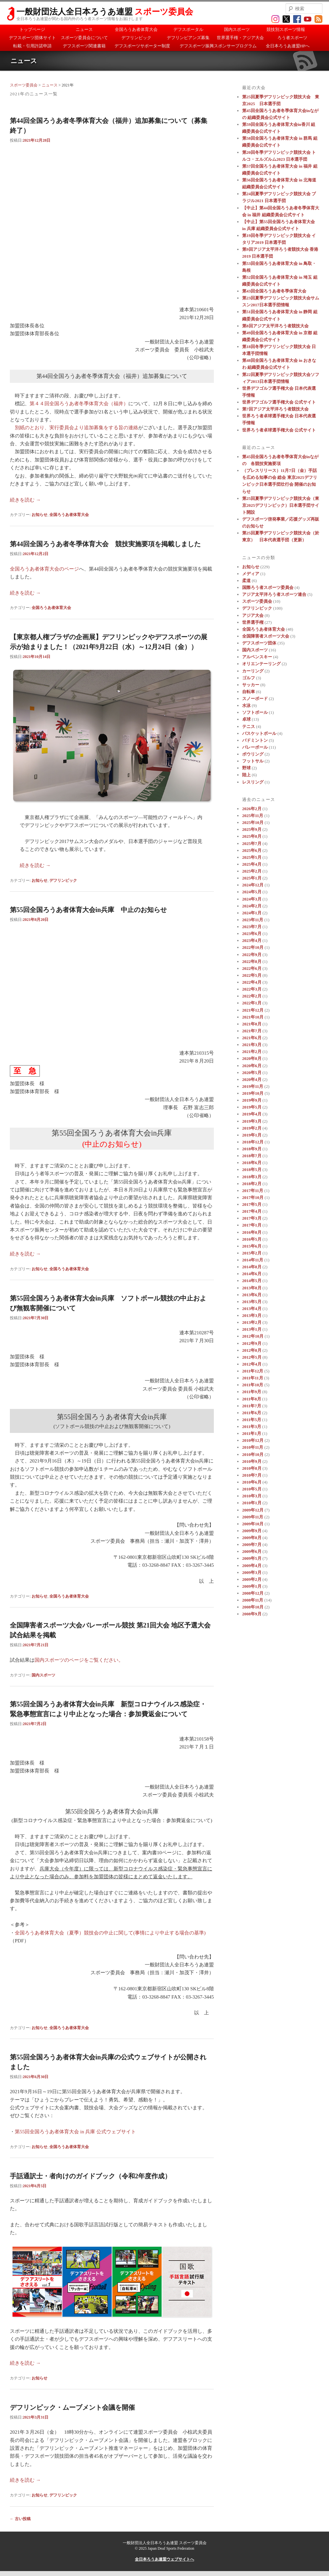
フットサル (253, 761)
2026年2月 (252, 808)
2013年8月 (252, 1287)
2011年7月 (251, 1405)
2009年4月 (252, 1565)
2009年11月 (252, 1516)
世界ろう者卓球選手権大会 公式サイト (279, 430)
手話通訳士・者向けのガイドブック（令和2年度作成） (90, 2176)
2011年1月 (251, 1433)
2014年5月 (252, 1280)
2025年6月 (252, 850)
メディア (250, 573)
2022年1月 (252, 1002)
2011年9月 (251, 1391)
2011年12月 (252, 1371)
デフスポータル (188, 29)
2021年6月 (252, 1037)
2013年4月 (252, 1308)
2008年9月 (252, 1613)
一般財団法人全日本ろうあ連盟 (104, 11)
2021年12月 (253, 1010)
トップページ (32, 29)
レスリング (253, 782)
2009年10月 (253, 1523)
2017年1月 (252, 1225)
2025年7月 (252, 843)
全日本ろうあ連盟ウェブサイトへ (164, 2559)
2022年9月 (252, 954)
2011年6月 (251, 1412)
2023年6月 (252, 933)
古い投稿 (20, 2519)
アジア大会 (253, 615)
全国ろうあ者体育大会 (136, 29)
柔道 (246, 580)
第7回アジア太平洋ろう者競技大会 (275, 409)
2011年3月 (251, 1426)
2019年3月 (252, 1121)
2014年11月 (252, 1259)
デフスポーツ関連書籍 (84, 45)
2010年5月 (252, 1489)
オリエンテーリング (261, 663)
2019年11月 (252, 1086)
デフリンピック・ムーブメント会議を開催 (72, 2407)
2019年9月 (252, 1100)
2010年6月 (252, 1482)
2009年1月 (252, 1586)
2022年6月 (252, 968)
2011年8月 (251, 1398)
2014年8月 (252, 1266)
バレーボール (255, 747)
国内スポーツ (237, 29)
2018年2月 (252, 1183)
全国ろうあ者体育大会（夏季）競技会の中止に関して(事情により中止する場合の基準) (110, 1932)
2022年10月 (253, 947)
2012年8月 (252, 1350)
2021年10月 (253, 1017)
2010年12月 (253, 1440)
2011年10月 (252, 1384)
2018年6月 (252, 1162)
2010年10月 (253, 1454)
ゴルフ (248, 677)
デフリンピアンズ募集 (188, 37)
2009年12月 (253, 1510)
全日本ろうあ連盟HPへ (288, 45)
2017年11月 (252, 1190)
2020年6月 (252, 1065)
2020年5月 (252, 1072)
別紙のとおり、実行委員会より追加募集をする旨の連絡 (76, 427)
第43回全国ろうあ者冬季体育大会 (274, 291)
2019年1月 (252, 1135)
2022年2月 (252, 996)
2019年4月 (252, 1114)
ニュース (84, 29)
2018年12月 (253, 1141)
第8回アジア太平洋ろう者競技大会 (275, 325)
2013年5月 (252, 1301)
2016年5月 (252, 1239)
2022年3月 (252, 989)
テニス (248, 726)
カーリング (253, 670)
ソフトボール (255, 712)
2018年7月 (252, 1155)
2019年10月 (253, 1093)
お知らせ (39, 514)
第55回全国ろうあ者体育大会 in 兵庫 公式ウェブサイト (75, 2131)
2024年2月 (252, 905)
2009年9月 (252, 1530)
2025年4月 (252, 864)
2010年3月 (252, 1495)
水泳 (246, 705)
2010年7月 (252, 1475)
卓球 (246, 719)
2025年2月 (252, 871)
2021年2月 (252, 1051)
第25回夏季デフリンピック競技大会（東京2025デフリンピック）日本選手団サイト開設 (280, 505)
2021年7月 (252, 1030)
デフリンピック (136, 37)
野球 (246, 767)
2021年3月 (252, 1044)
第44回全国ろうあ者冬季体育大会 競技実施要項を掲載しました (105, 544)
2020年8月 (252, 1058)
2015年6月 (252, 1246)
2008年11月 (252, 1600)
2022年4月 (252, 982)
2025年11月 (252, 815)
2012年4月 (252, 1364)
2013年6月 (252, 1294)
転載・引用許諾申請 (32, 45)
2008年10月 (253, 1606)
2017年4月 (252, 1211)
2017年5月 (252, 1204)
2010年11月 (252, 1447)
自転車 (248, 691)
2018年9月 (252, 1148)
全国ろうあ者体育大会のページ (44, 569)
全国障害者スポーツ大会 (265, 636)
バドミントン (255, 740)
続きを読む (25, 500)
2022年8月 (252, 961)
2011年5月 (251, 1419)
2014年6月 (252, 1273)
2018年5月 (252, 1169)
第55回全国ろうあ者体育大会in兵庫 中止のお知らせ (88, 909)
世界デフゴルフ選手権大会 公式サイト (279, 402)
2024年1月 (252, 912)
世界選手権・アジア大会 (240, 37)
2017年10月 (253, 1197)
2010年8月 (252, 1468)
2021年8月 (252, 1023)
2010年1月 (252, 1502)
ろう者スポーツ (292, 37)
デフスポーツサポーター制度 (142, 45)
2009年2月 (252, 1579)
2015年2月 (252, 1253)
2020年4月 (252, 1079)
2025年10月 (253, 822)
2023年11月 (252, 919)
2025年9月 (252, 829)
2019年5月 (252, 1107)
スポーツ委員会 (24, 85)
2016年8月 (252, 1232)
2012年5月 (252, 1357)
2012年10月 (253, 1336)
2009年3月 (252, 1572)
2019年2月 (252, 1128)
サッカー (250, 684)
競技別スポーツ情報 (285, 29)
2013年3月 (252, 1315)
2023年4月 (252, 940)
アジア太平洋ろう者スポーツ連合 (274, 594)
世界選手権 (253, 622)
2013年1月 (252, 1329)
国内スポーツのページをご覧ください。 (79, 1660)
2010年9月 (252, 1461)
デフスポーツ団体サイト (32, 37)
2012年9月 (252, 1343)
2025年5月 (252, 857)
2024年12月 (253, 884)
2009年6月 (252, 1551)
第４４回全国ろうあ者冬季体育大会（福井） (79, 403)
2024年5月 (252, 891)
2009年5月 (252, 1558)
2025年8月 (252, 836)
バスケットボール (259, 733)
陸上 (246, 774)
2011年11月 (252, 1377)
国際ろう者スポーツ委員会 (267, 587)
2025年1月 (252, 878)
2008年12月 (253, 1593)
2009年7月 (252, 1544)
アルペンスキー (257, 656)
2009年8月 (252, 1537)
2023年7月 (252, 926)
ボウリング (253, 754)
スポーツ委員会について (84, 37)
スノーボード (255, 698)
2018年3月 (252, 1176)
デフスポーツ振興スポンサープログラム (218, 45)
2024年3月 (252, 899)
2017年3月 (252, 1218)
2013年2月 (252, 1322)
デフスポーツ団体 (259, 643)
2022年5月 (252, 975)
